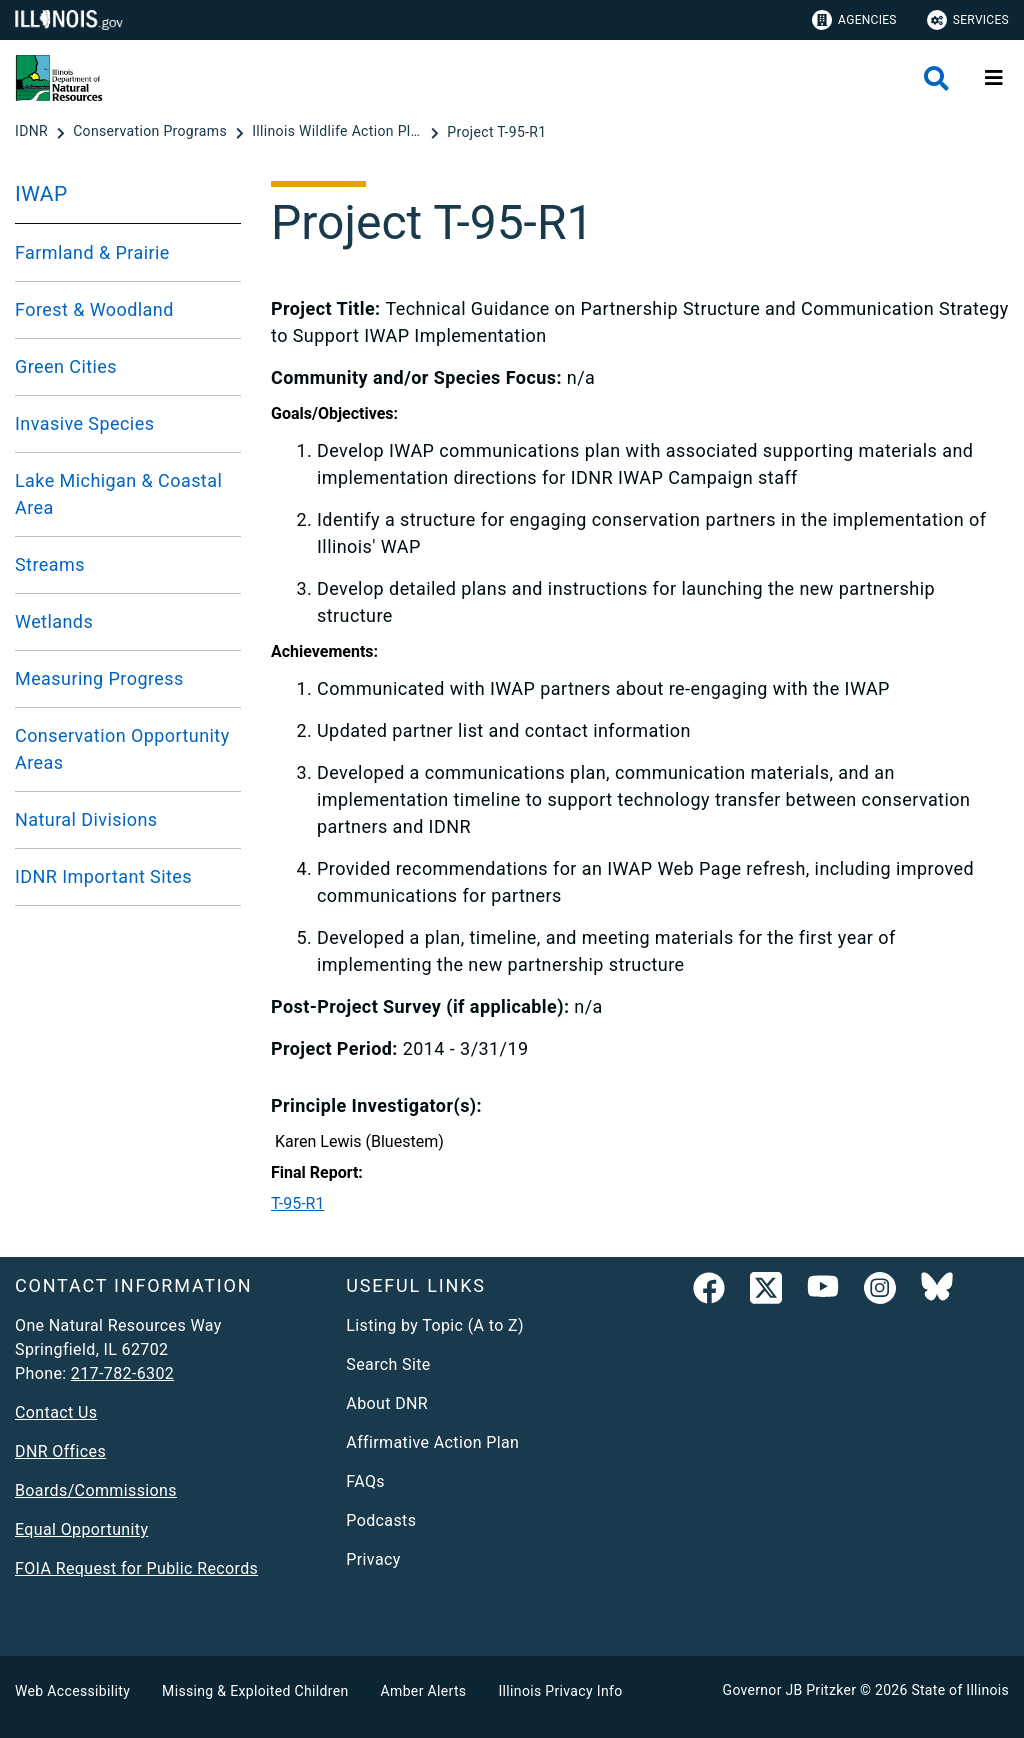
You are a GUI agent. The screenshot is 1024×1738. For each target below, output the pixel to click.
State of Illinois (960, 1690)
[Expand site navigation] (994, 78)
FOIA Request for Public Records (136, 1568)
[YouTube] (823, 1292)
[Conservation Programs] (152, 132)
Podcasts (381, 1520)
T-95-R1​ (297, 1203)
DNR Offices (60, 1451)
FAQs (365, 1481)
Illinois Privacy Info (560, 1691)
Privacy (373, 1559)
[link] (709, 1292)
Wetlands (54, 621)
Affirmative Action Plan (432, 1442)
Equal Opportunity (81, 1529)
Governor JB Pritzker (790, 1690)
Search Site (388, 1364)
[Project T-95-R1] (496, 132)
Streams (50, 564)
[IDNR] (33, 132)
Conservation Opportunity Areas (122, 749)
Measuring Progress (99, 678)
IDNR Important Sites (103, 876)
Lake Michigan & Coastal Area (118, 494)
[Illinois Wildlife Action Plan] (339, 132)
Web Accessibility (72, 1691)
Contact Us (56, 1412)
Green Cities (66, 366)
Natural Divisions (86, 819)
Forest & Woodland (94, 309)
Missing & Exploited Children (255, 1691)
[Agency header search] (936, 78)
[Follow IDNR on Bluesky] (937, 1292)
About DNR (387, 1403)
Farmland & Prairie (92, 252)
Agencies (854, 20)
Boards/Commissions (96, 1490)
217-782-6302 (122, 1373)
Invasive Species (84, 423)
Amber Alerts (424, 1691)
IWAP (41, 194)
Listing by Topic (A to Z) (435, 1325)
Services (968, 20)
